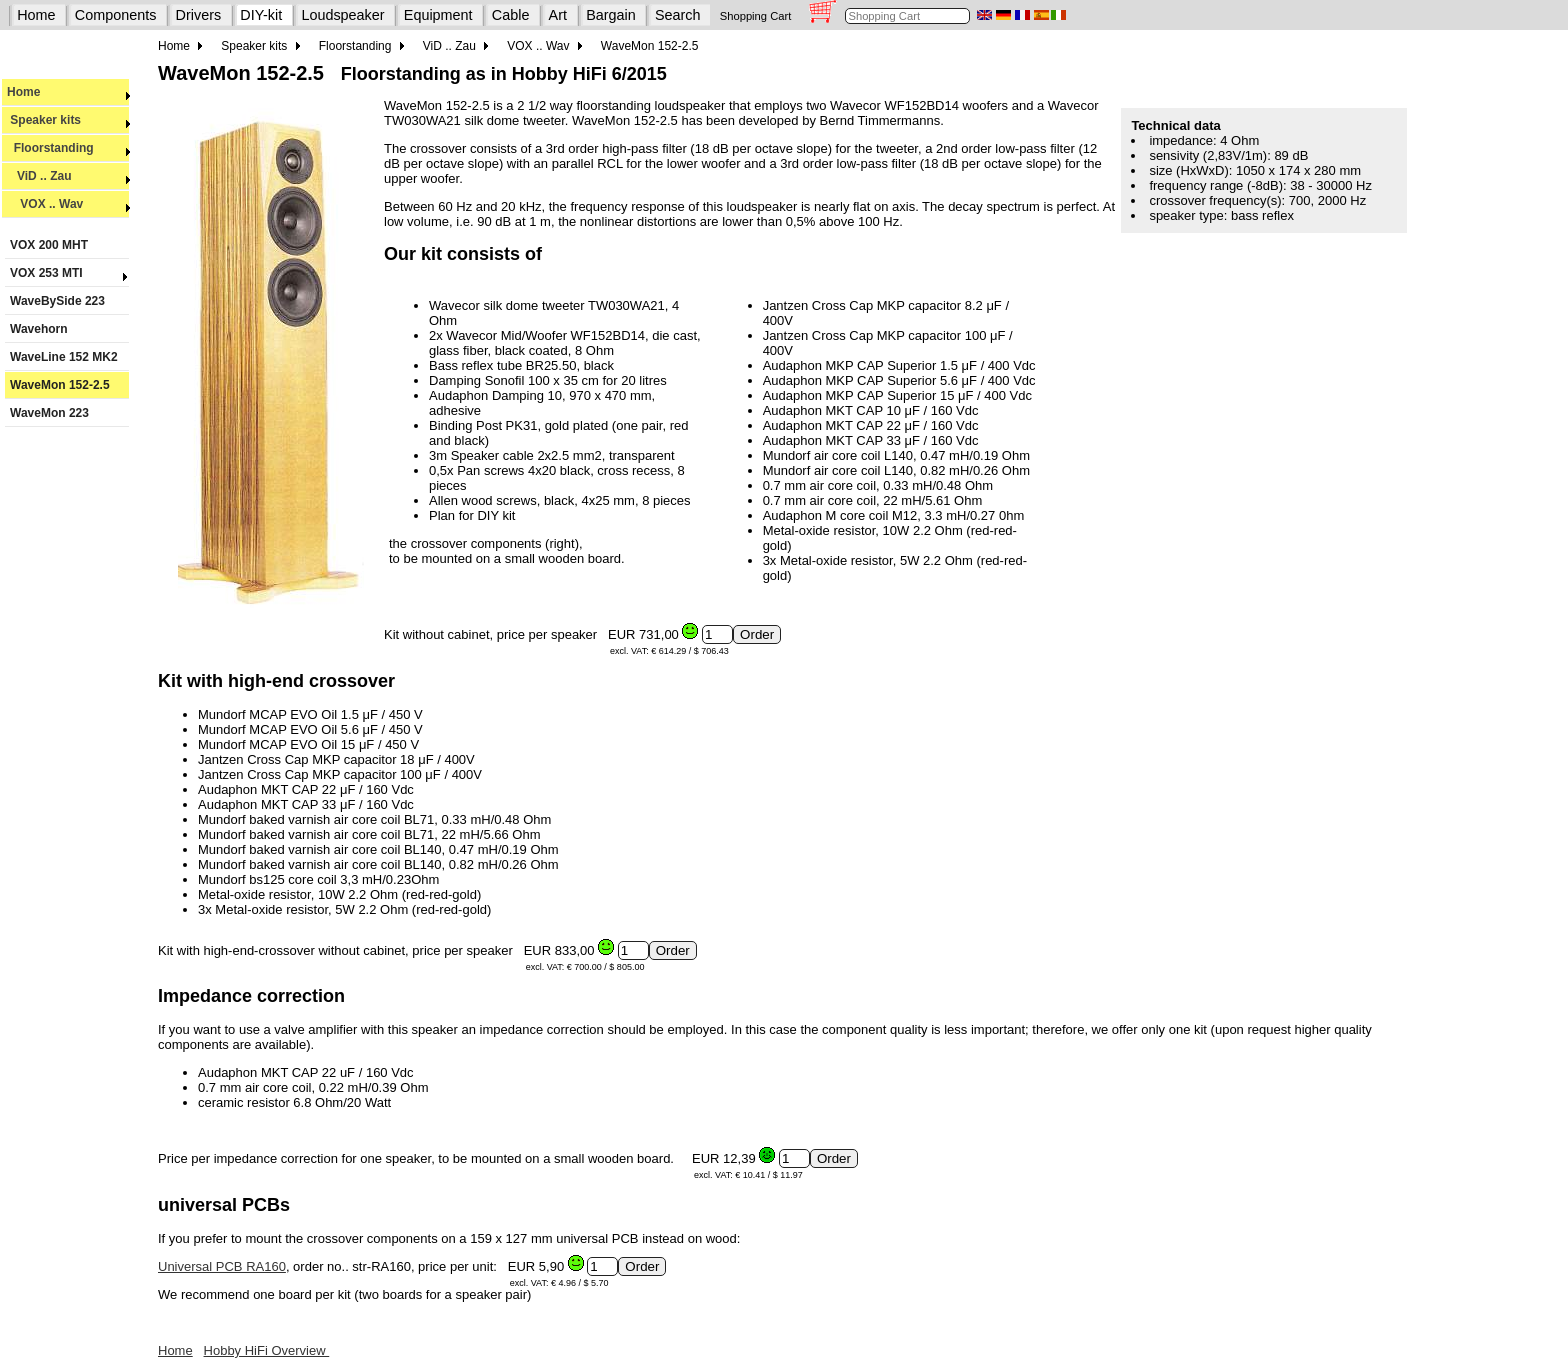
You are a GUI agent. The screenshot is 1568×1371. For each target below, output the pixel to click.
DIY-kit (261, 15)
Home (36, 15)
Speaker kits (69, 120)
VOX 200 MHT (49, 245)
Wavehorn (39, 329)
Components (116, 15)
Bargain (611, 15)
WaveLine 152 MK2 (64, 357)
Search (678, 15)
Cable (511, 15)
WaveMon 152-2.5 (60, 385)
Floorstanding (69, 148)
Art (558, 15)
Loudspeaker (342, 15)
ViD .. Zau (69, 176)
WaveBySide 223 (57, 301)
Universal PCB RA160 (222, 1266)
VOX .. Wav (69, 204)
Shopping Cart (756, 16)
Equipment (438, 15)
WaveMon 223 (49, 413)
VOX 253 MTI (67, 273)
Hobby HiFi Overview (267, 1350)
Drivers (199, 15)
